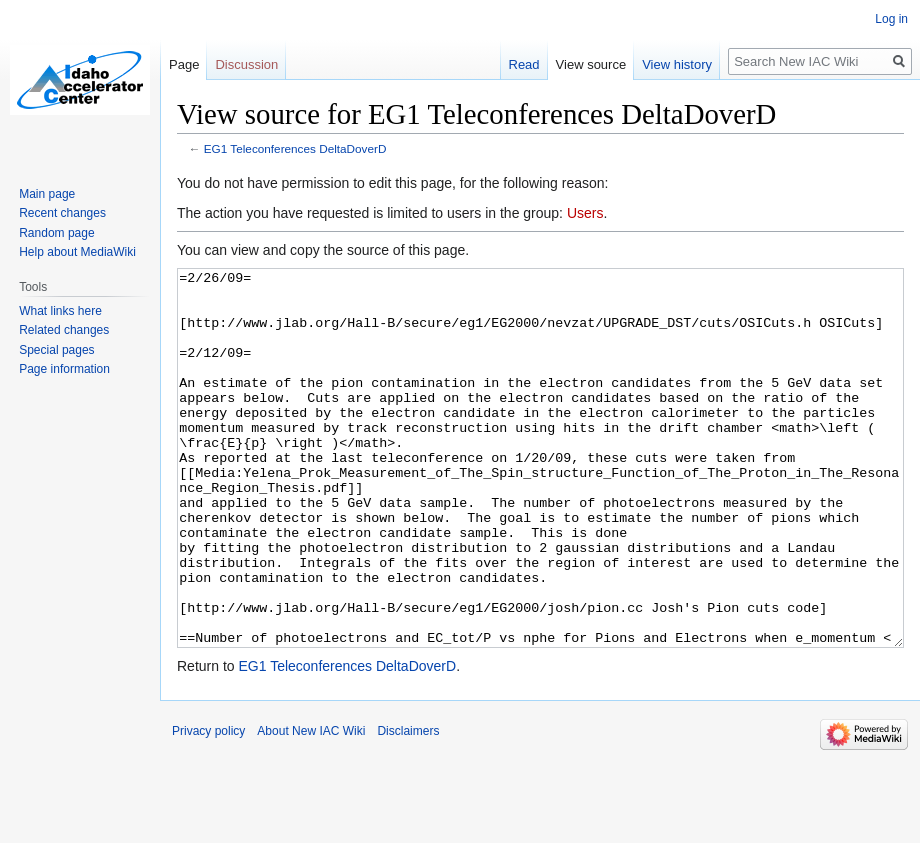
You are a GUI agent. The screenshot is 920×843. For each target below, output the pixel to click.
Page (184, 64)
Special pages (56, 350)
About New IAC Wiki (311, 806)
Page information (64, 369)
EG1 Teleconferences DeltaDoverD (295, 148)
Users (585, 213)
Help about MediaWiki (77, 252)
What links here (60, 311)
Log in (891, 19)
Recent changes (62, 213)
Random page (56, 233)
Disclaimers (408, 806)
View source (591, 64)
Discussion (246, 64)
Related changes (64, 330)
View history (677, 64)
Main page (47, 194)
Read (524, 64)
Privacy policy (208, 806)
